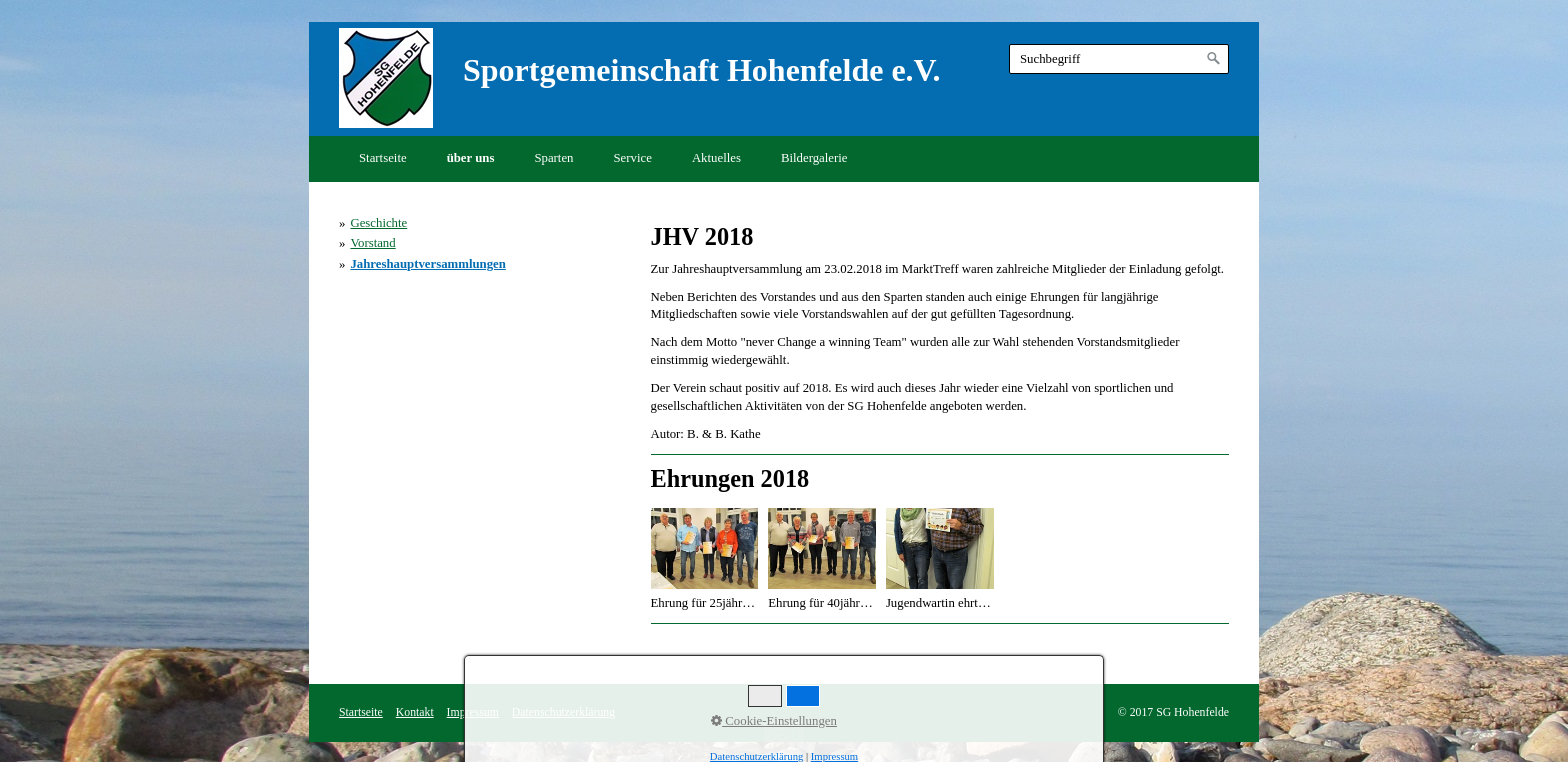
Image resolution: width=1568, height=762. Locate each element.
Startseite (383, 158)
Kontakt (415, 712)
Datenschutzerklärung (563, 712)
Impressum (473, 712)
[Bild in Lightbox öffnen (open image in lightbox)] (705, 548)
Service (633, 158)
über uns (471, 158)
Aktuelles (716, 158)
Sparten (553, 158)
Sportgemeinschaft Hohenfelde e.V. (702, 70)
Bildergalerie (814, 158)
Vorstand (372, 243)
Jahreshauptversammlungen (427, 264)
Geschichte (378, 223)
